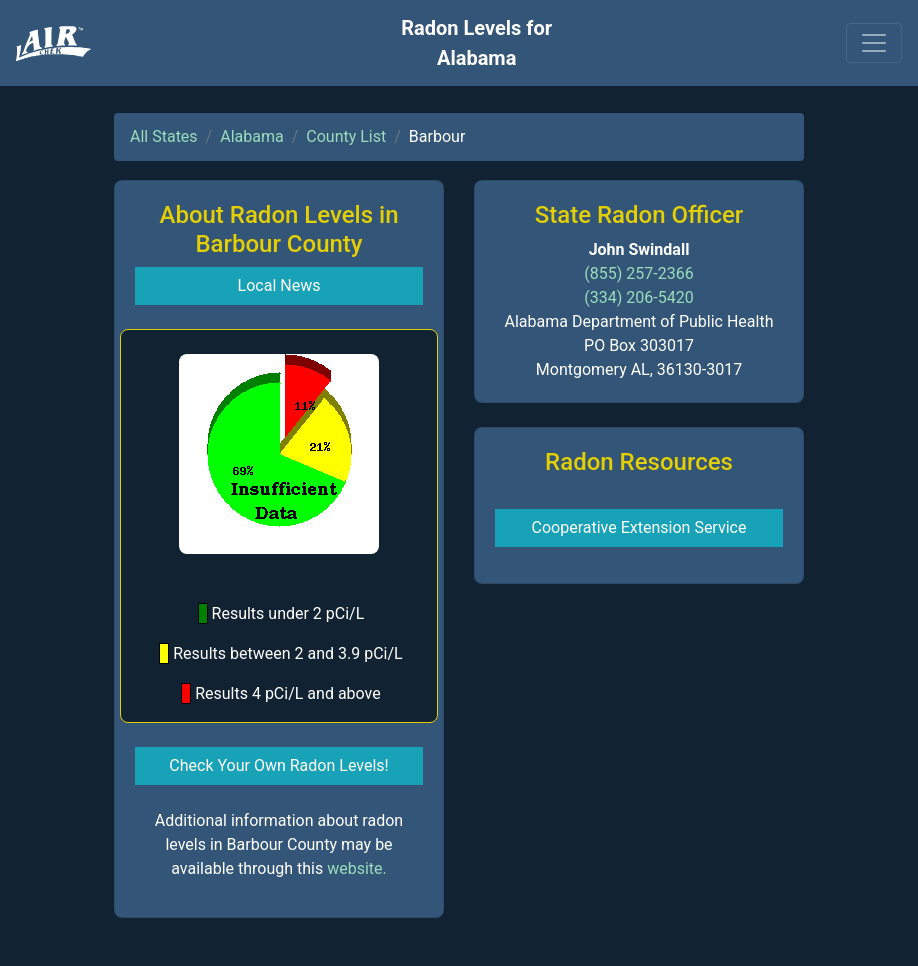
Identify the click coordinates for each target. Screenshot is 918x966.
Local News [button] (279, 285)
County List (346, 136)
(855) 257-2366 (638, 273)
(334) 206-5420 (638, 297)
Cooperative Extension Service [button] (639, 527)
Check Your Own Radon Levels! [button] (278, 765)
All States (164, 136)
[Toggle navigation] (874, 43)
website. (357, 868)
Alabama (251, 136)
